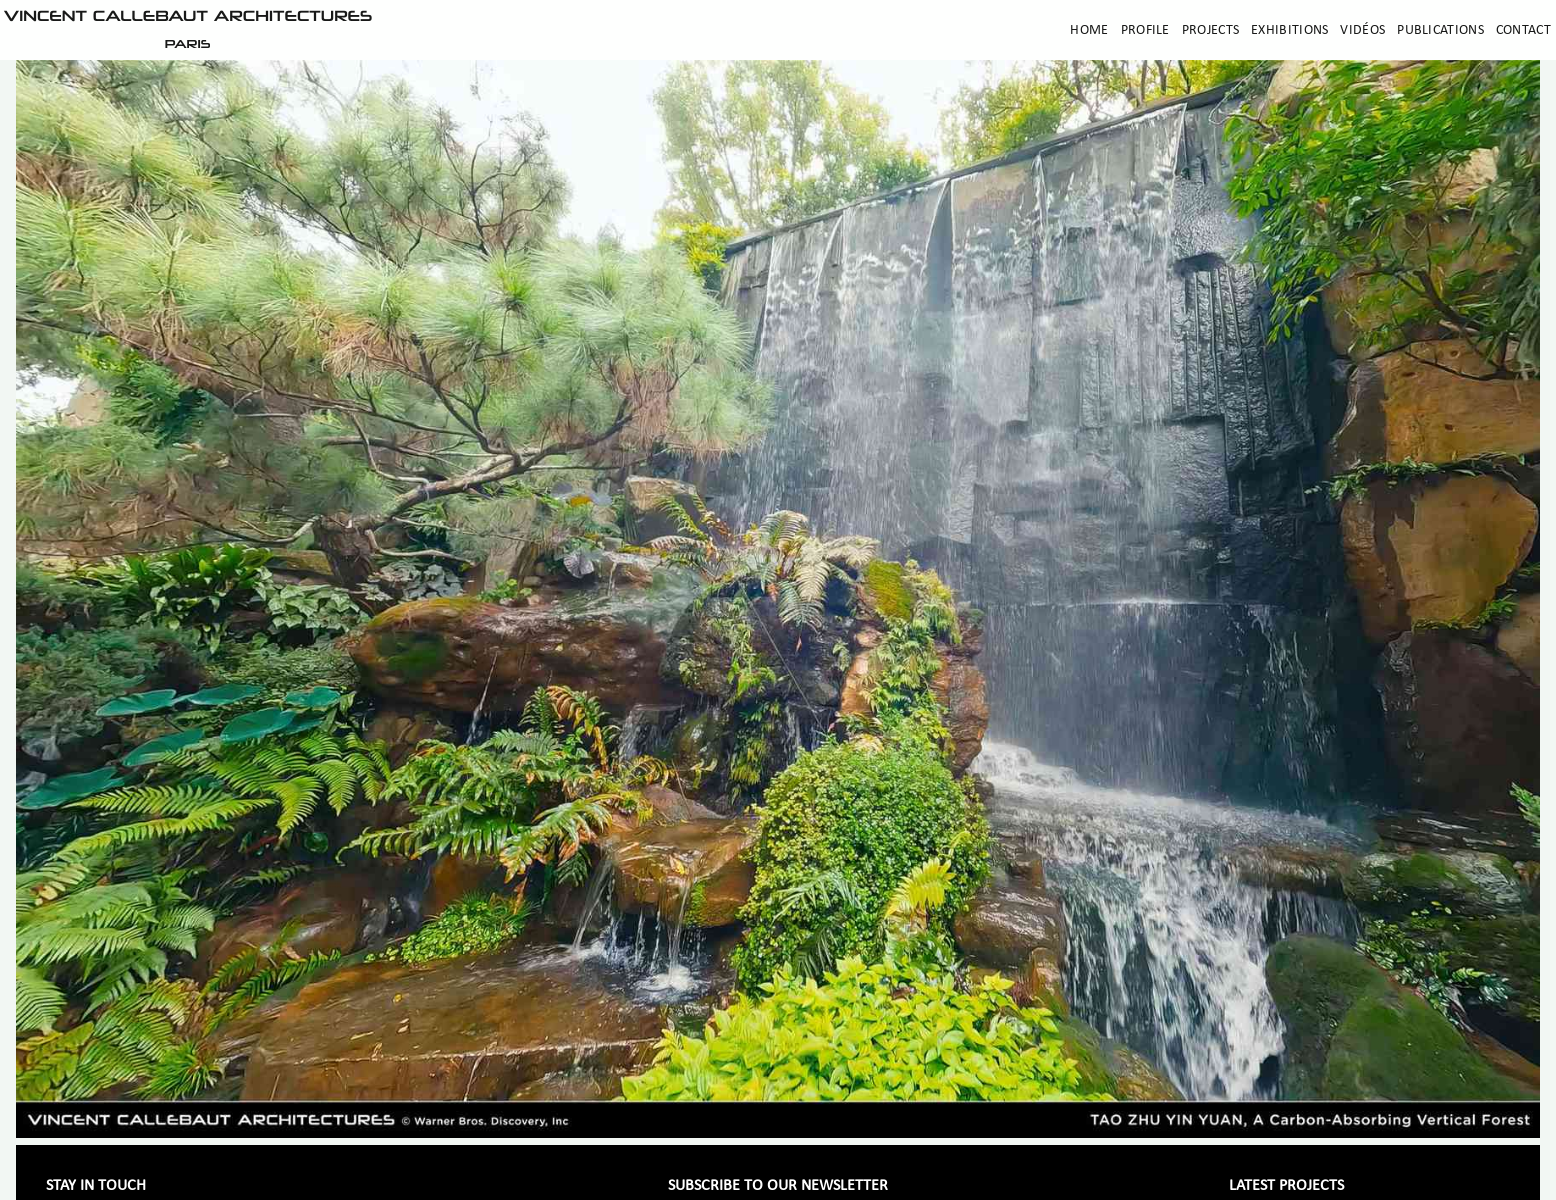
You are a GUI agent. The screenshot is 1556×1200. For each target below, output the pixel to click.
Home (1089, 30)
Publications (1440, 30)
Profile (1145, 30)
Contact (1523, 30)
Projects (1210, 30)
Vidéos (1362, 30)
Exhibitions (1289, 30)
